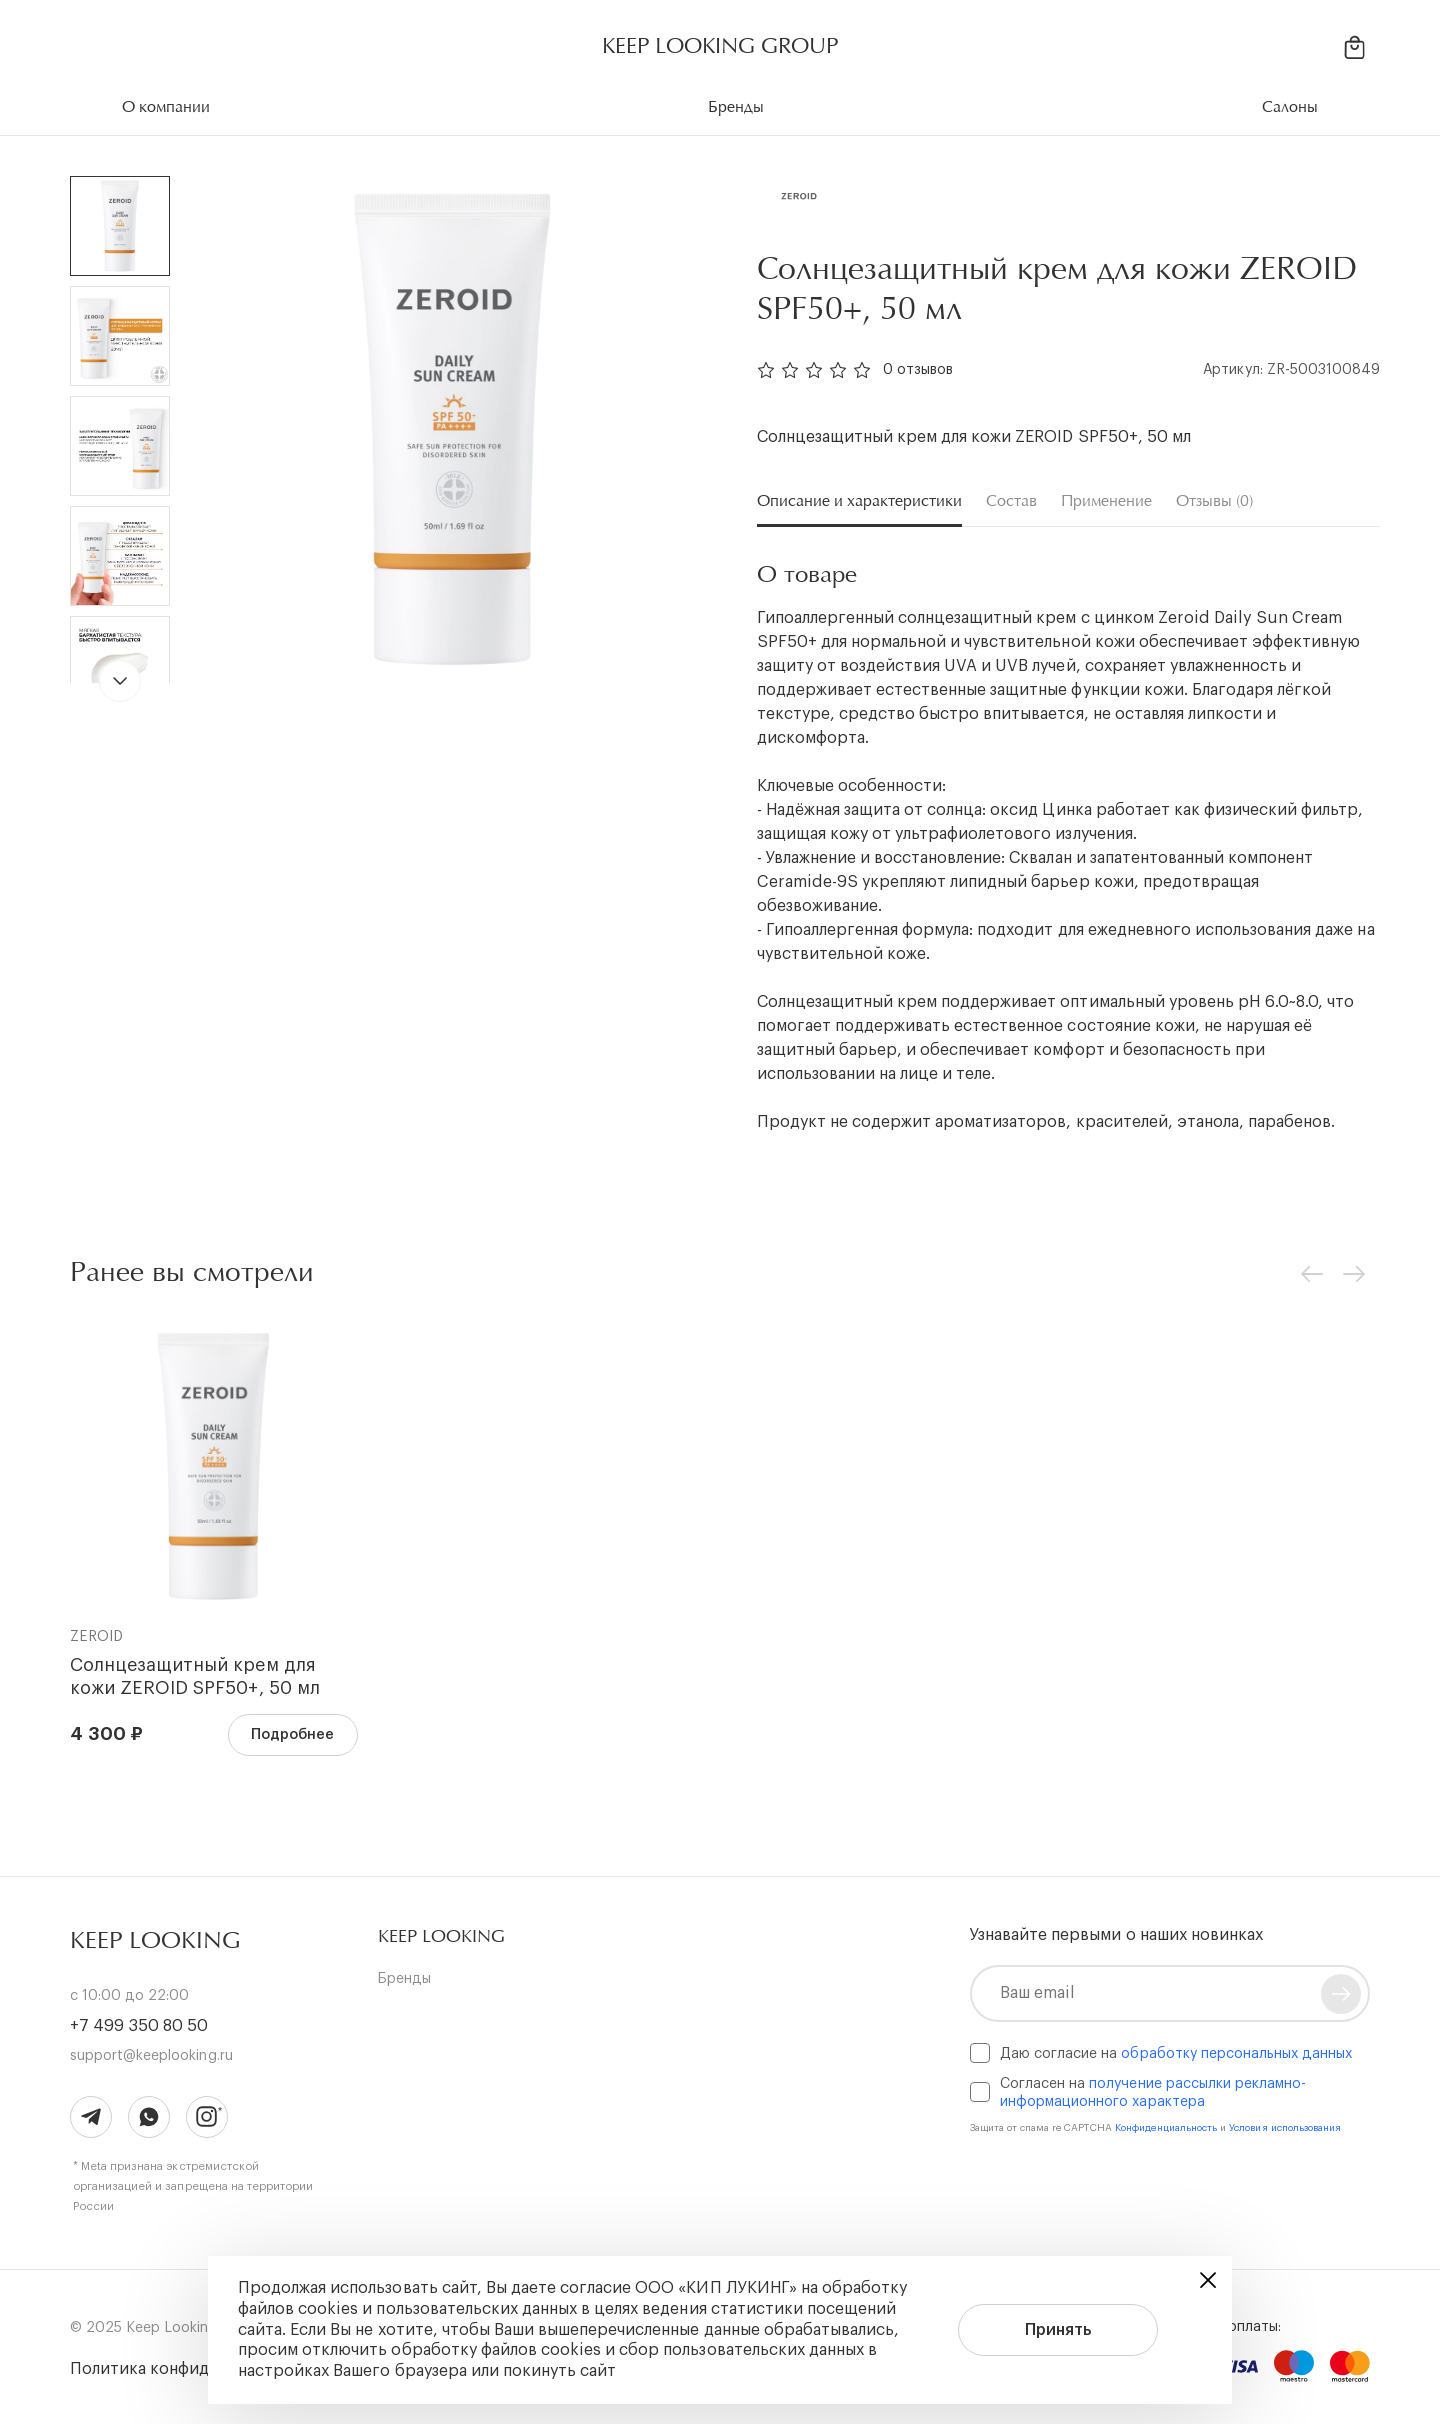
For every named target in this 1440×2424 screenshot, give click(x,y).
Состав (1011, 501)
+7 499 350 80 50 (139, 2026)
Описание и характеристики (859, 501)
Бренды (404, 1979)
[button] (441, 1936)
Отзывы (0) (1214, 501)
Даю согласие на (1176, 2054)
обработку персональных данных (1236, 2054)
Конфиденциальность (1168, 2128)
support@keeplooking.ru (151, 2056)
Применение (1106, 501)
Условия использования (1285, 2128)
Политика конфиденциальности (195, 2369)
